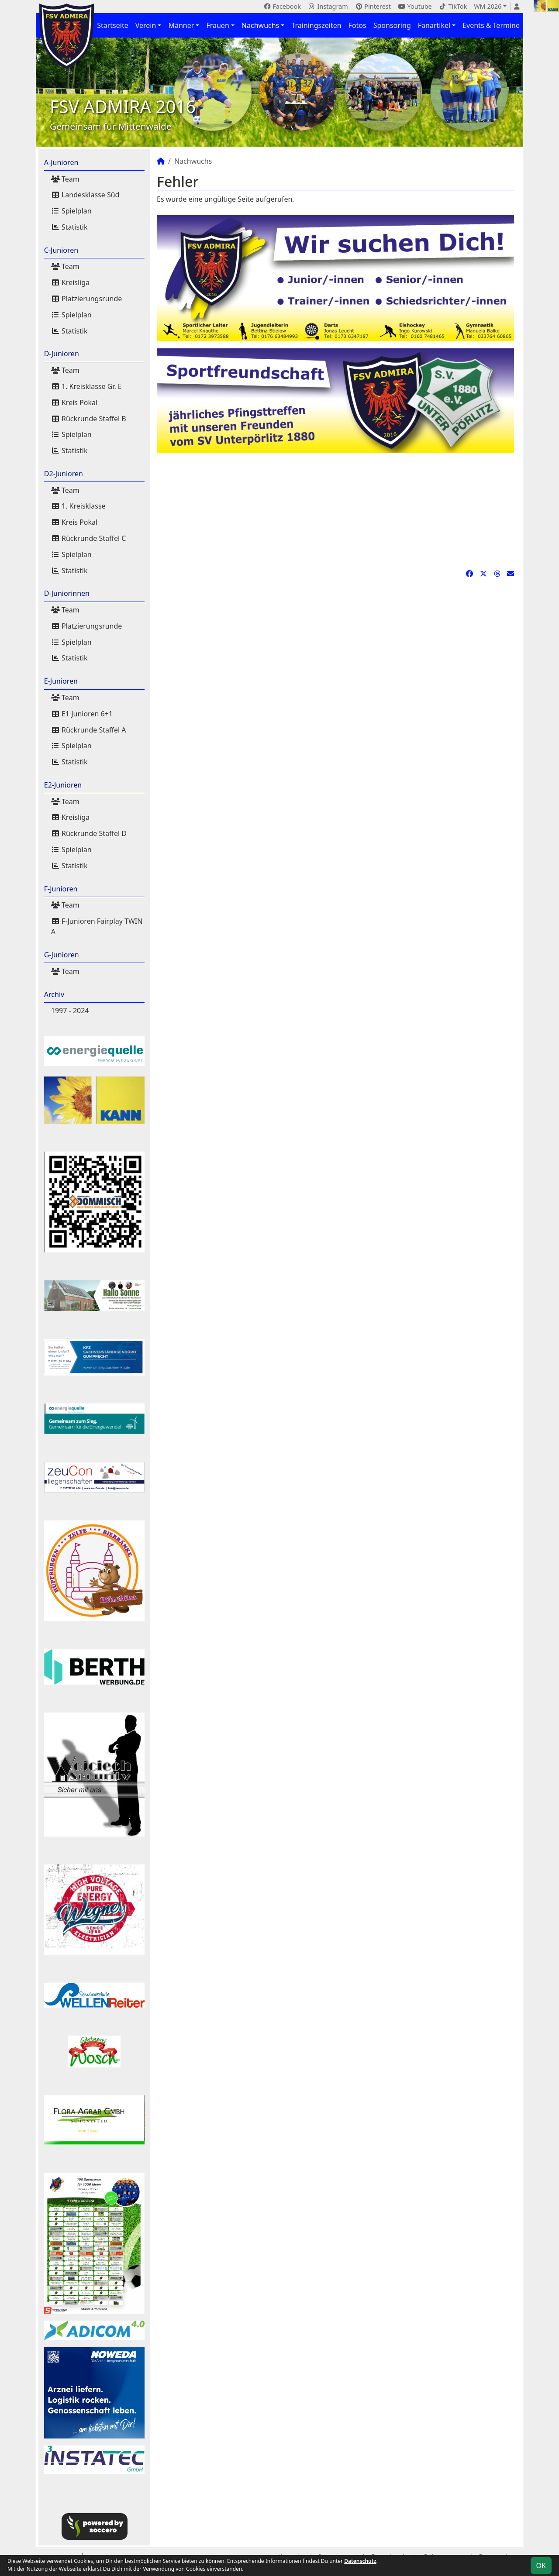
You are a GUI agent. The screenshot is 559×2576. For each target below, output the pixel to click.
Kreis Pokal (74, 402)
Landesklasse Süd (85, 194)
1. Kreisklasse (78, 506)
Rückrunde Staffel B (88, 418)
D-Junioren (61, 353)
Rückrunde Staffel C (88, 538)
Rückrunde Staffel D (89, 833)
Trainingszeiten (316, 25)
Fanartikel (434, 25)
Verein (145, 25)
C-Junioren (61, 250)
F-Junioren (61, 889)
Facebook (282, 6)
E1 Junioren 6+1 (82, 714)
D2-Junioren (63, 473)
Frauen (217, 25)
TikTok (453, 6)
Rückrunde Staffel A (88, 730)
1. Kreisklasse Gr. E (86, 386)
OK (541, 2565)
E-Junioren (61, 681)
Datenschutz (360, 2561)
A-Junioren (61, 162)
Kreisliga (70, 282)
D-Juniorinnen (67, 593)
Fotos (357, 25)
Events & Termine (491, 25)
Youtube (415, 6)
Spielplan (71, 211)
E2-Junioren (63, 785)
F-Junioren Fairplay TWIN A (97, 926)
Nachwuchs (260, 25)
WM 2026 (487, 6)
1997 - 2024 (70, 1010)
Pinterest (373, 6)
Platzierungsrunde (86, 298)
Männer (181, 25)
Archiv (54, 994)
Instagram (328, 6)
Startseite (112, 25)
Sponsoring (392, 25)
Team (65, 179)
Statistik (69, 227)
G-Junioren (61, 955)
